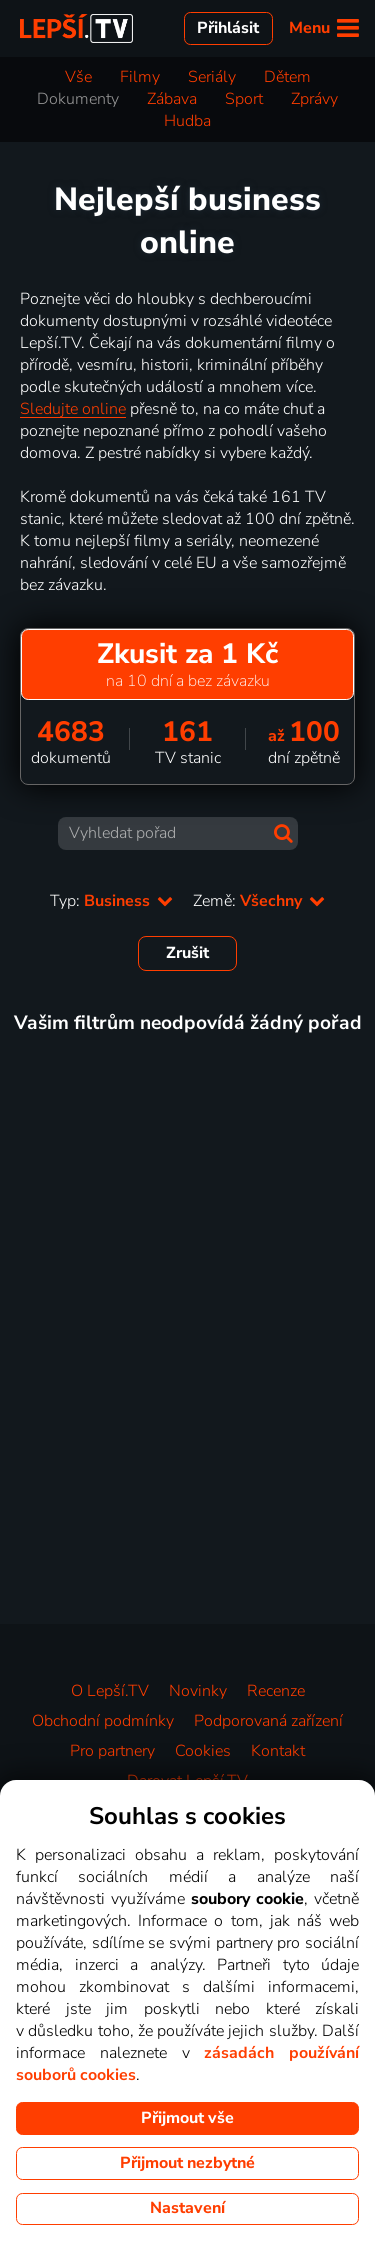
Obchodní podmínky (103, 1721)
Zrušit (187, 953)
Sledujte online (73, 409)
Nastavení (187, 2208)
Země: (259, 901)
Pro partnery (112, 1751)
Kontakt (278, 1751)
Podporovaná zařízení (268, 1721)
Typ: (111, 901)
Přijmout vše (187, 2118)
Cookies (203, 1751)
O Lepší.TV (110, 1691)
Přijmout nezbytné (187, 2163)
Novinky (198, 1691)
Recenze (276, 1691)
